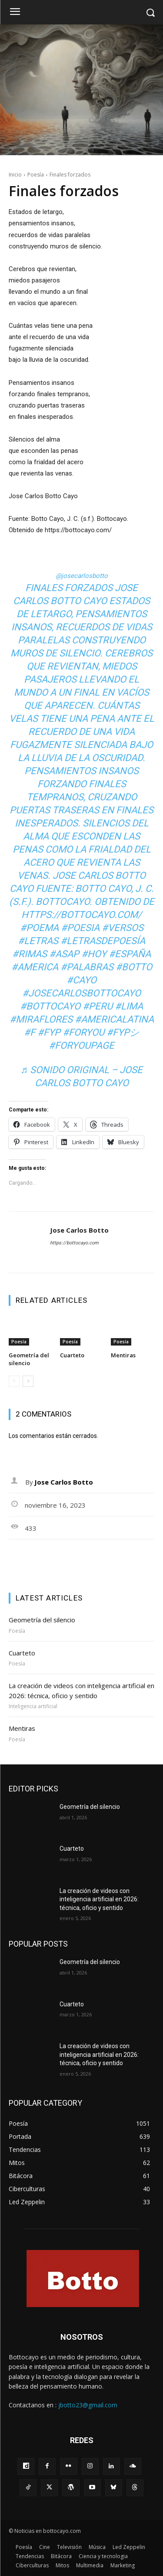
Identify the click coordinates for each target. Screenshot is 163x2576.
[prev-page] (14, 1381)
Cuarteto (72, 1355)
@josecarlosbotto (82, 576)
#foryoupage (81, 1045)
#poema (39, 927)
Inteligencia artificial (33, 1706)
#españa (130, 953)
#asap (64, 953)
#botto (134, 967)
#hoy (93, 953)
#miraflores (41, 1019)
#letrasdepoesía (102, 940)
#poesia (80, 927)
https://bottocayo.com (74, 1243)
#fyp (48, 1032)
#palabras (86, 967)
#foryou (83, 1032)
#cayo (81, 980)
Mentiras (123, 1355)
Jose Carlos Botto (79, 1230)
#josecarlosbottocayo (81, 993)
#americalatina (114, 1019)
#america (34, 967)
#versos (122, 927)
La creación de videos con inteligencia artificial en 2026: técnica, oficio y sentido (99, 1899)
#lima (129, 1006)
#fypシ (123, 1032)
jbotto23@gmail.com (87, 2405)
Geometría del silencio (29, 1359)
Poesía (35, 174)
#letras (38, 940)
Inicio (15, 174)
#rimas (29, 953)
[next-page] (28, 1381)
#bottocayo (50, 1006)
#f (29, 1032)
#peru (98, 1006)
